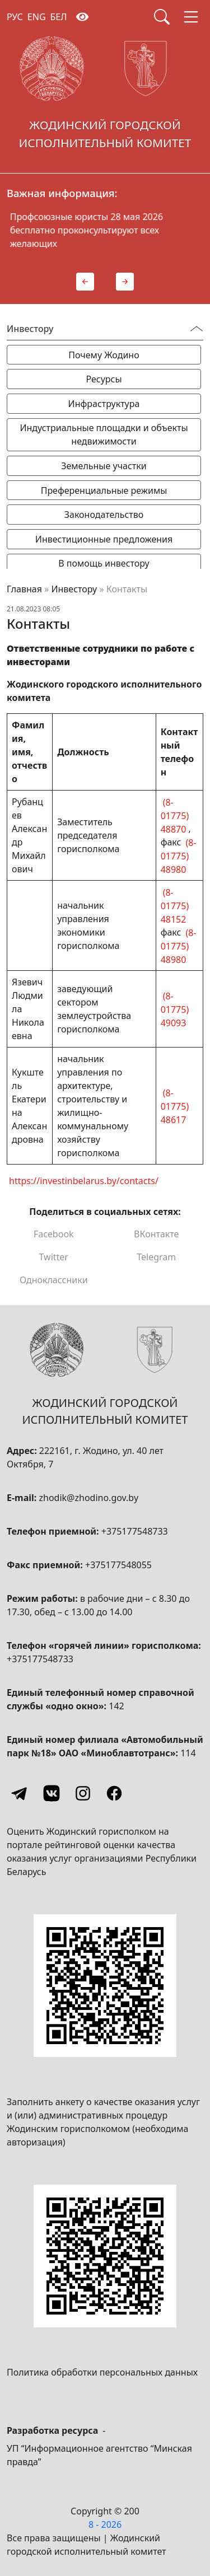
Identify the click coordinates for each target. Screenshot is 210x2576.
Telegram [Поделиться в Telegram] (156, 1257)
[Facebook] (114, 1793)
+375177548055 (118, 1565)
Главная (24, 589)
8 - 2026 (105, 2524)
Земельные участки (103, 466)
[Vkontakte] (51, 1793)
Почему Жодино (103, 355)
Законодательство (104, 514)
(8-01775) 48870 (175, 815)
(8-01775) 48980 (179, 855)
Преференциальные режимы (104, 490)
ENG (36, 17)
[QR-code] (105, 1985)
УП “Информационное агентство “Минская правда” (99, 2455)
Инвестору (74, 589)
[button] (85, 282)
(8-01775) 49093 (175, 1008)
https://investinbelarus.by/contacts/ (83, 1180)
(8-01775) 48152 (175, 905)
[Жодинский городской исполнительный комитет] (105, 96)
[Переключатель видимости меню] (196, 329)
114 (187, 1753)
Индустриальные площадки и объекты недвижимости (104, 434)
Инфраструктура (104, 404)
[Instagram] (82, 1793)
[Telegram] (20, 1793)
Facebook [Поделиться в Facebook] (54, 1234)
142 (116, 1706)
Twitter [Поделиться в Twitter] (53, 1257)
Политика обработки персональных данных (102, 2372)
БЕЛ (58, 17)
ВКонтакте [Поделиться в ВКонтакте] (156, 1234)
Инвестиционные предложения (103, 539)
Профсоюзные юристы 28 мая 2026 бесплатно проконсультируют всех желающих (121, 230)
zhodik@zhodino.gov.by (88, 1498)
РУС (15, 17)
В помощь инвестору (103, 563)
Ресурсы (104, 379)
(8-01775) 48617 (175, 1105)
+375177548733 (134, 1531)
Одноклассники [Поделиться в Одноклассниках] (54, 1280)
